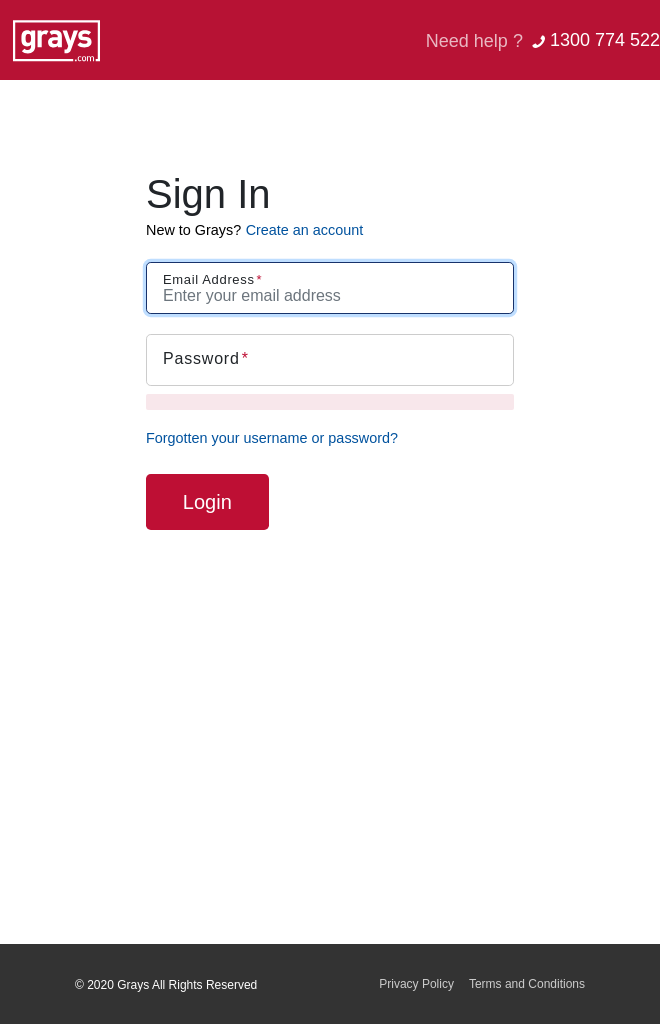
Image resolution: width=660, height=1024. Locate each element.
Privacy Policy (416, 984)
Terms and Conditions (527, 984)
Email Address (209, 279)
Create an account (305, 230)
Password (201, 358)
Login (207, 502)
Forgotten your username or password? (272, 438)
